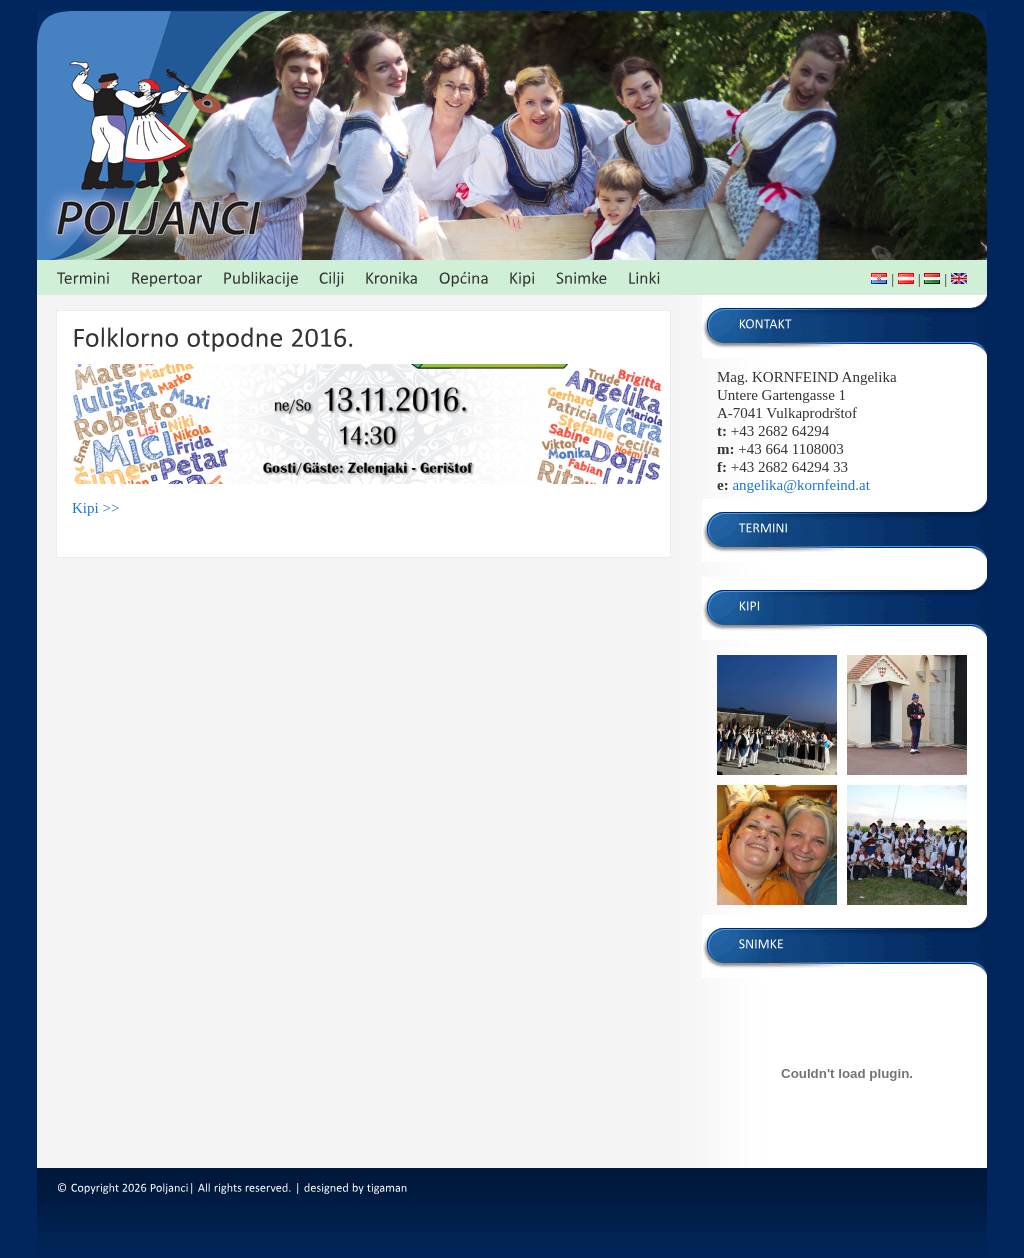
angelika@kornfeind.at (801, 485)
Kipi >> (95, 508)
